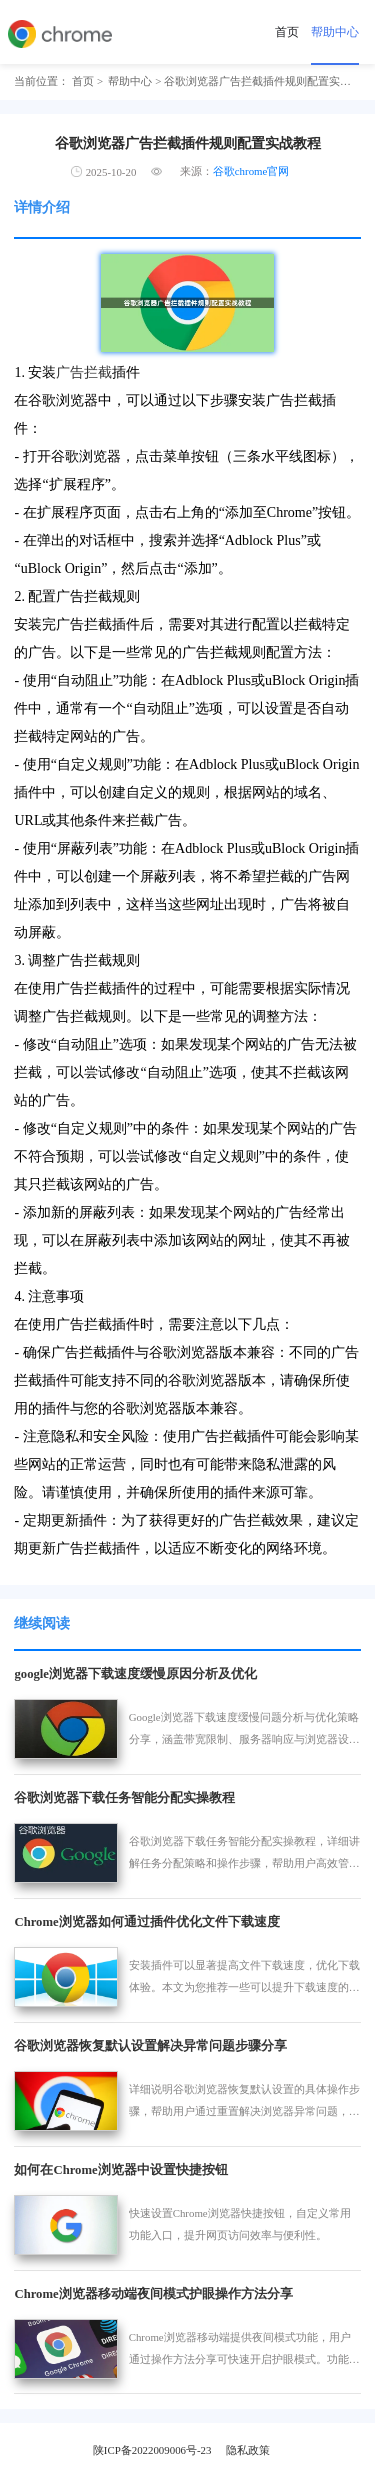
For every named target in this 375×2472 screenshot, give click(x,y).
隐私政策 (248, 2450)
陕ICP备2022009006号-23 (152, 2450)
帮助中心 (335, 32)
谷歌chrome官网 (251, 171)
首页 (287, 32)
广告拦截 (84, 372)
